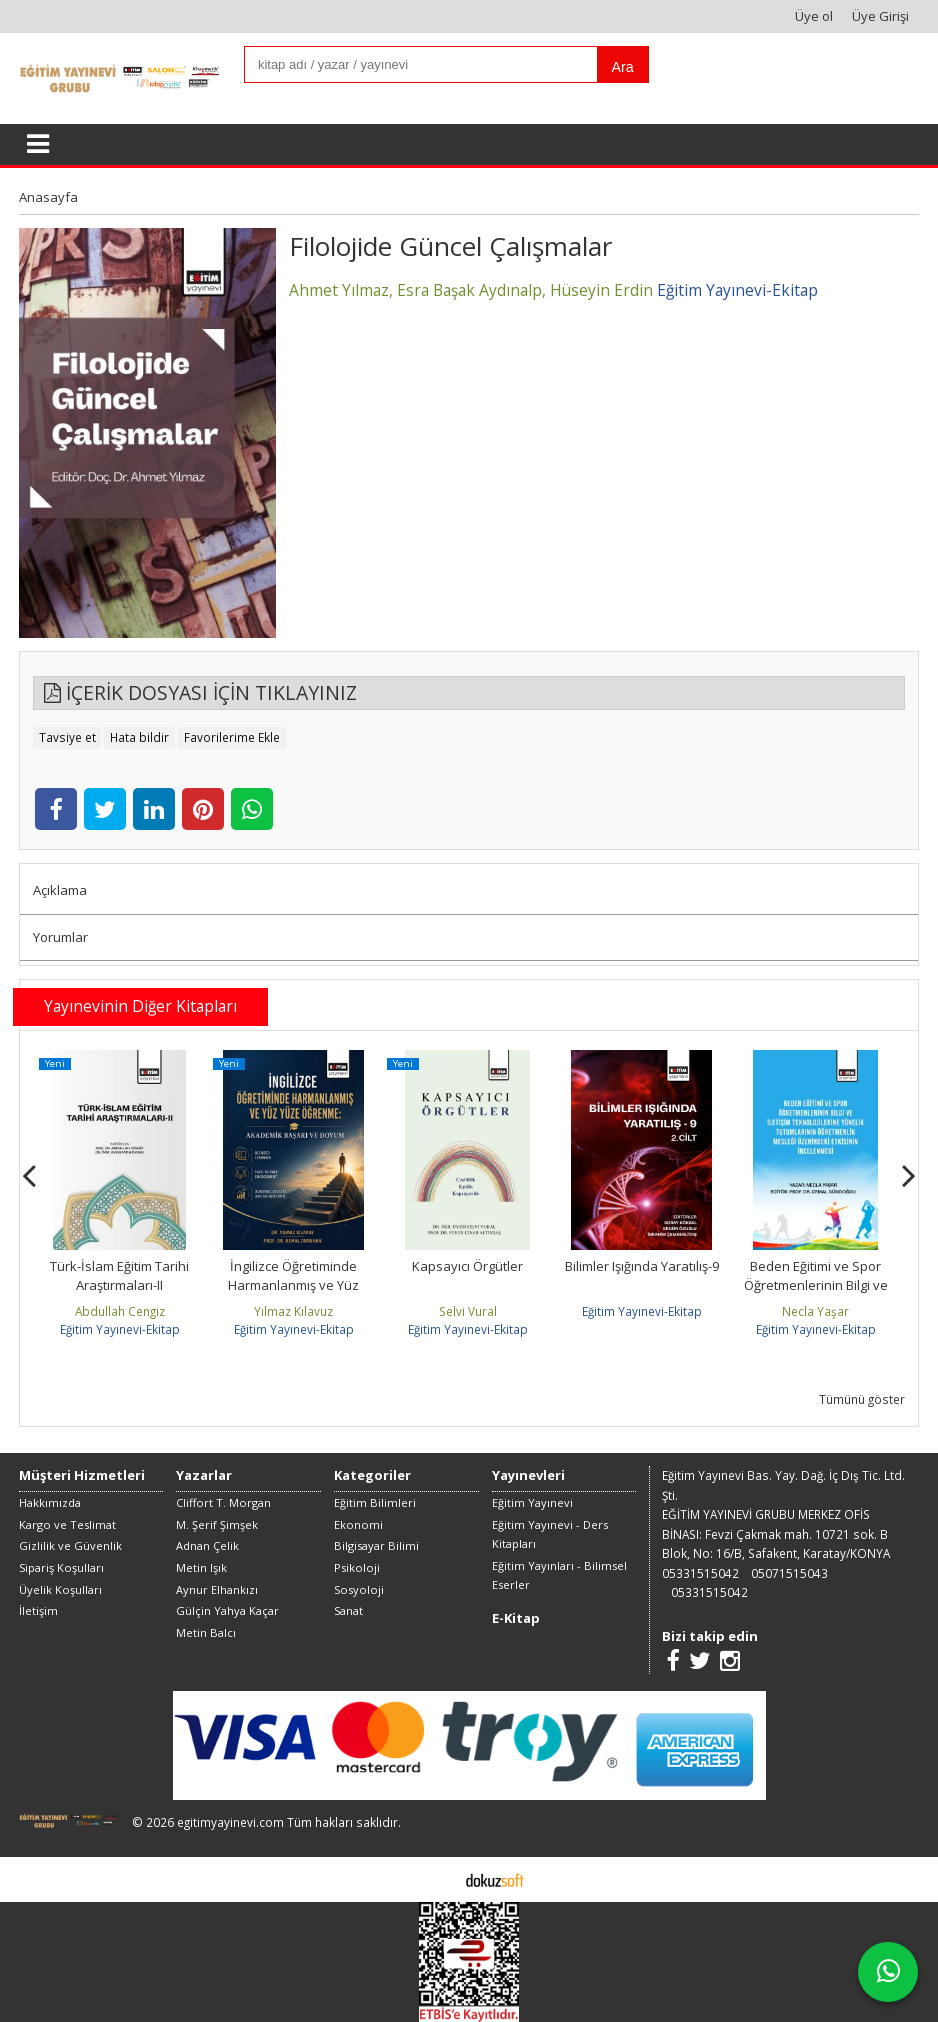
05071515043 (789, 1573)
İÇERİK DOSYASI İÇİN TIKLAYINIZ (200, 692)
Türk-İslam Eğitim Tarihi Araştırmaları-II (119, 1276)
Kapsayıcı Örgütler (467, 1266)
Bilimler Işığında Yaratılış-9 (642, 1266)
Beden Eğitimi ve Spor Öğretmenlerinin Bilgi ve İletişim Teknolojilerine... (816, 1285)
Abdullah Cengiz (120, 1311)
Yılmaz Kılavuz (293, 1311)
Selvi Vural (468, 1311)
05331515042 (700, 1573)
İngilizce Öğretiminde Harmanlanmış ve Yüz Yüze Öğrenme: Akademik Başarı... (294, 1295)
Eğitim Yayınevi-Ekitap (120, 1329)
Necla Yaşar (815, 1311)
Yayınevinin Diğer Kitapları (140, 1006)
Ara (623, 67)
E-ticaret (437, 1879)
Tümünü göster (862, 1399)
